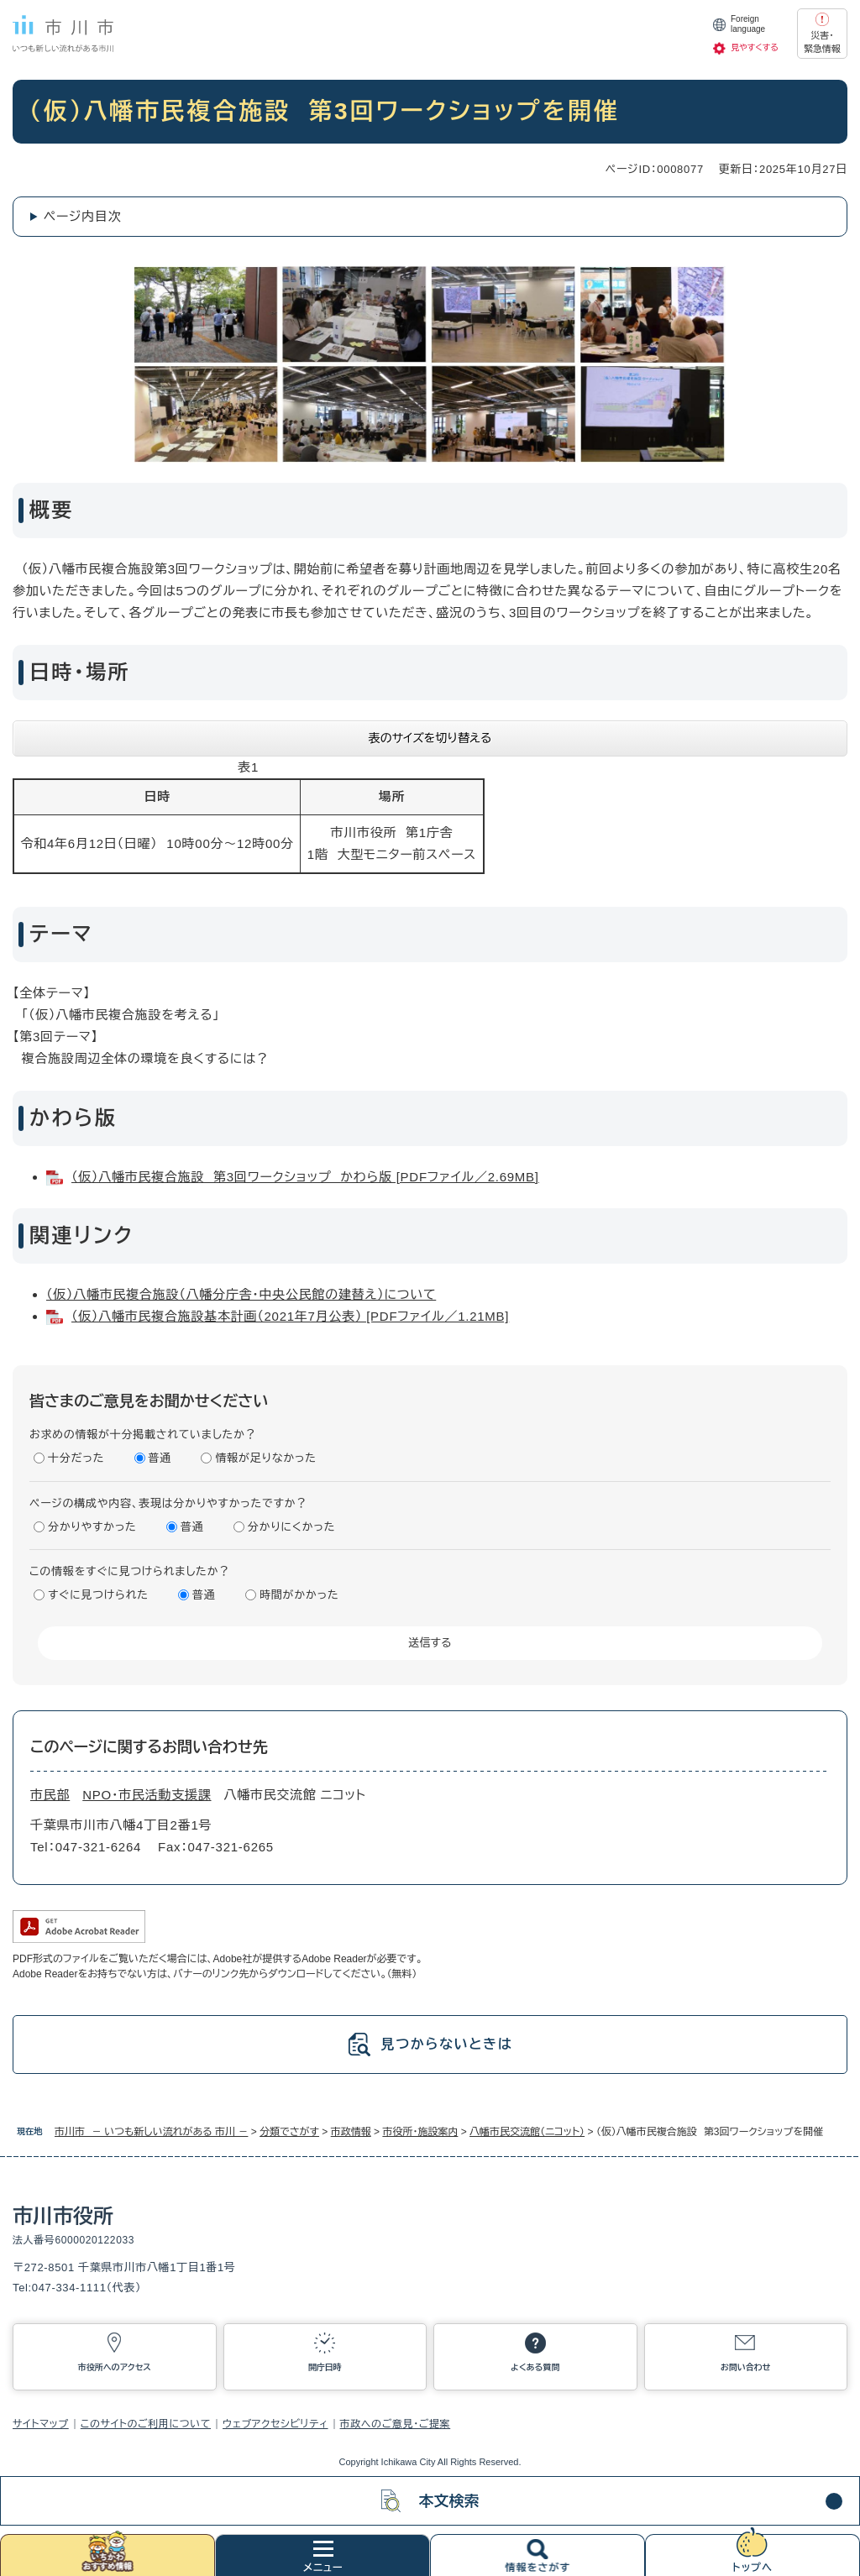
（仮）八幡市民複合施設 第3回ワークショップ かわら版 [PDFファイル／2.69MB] (305, 1177)
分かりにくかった (291, 1527)
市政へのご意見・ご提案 (395, 2424)
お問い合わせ (746, 2367)
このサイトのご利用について (146, 2424)
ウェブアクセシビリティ (275, 2424)
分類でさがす (289, 2132)
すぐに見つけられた (98, 1595)
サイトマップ (41, 2424)
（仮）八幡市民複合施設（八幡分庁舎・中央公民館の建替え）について (241, 1294)
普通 (160, 1458)
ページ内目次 (83, 216)
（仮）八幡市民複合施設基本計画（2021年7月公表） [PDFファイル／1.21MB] (290, 1316)
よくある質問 (535, 2367)
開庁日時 (325, 2367)
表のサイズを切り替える (430, 738)
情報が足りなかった (265, 1458)
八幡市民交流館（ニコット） (527, 2132)
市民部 (50, 1795)
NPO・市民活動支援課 (146, 1795)
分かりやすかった (92, 1527)
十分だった (76, 1458)
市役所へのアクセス (114, 2367)
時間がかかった (299, 1595)
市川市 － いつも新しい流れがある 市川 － (151, 2132)
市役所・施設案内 (420, 2132)
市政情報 (351, 2132)
